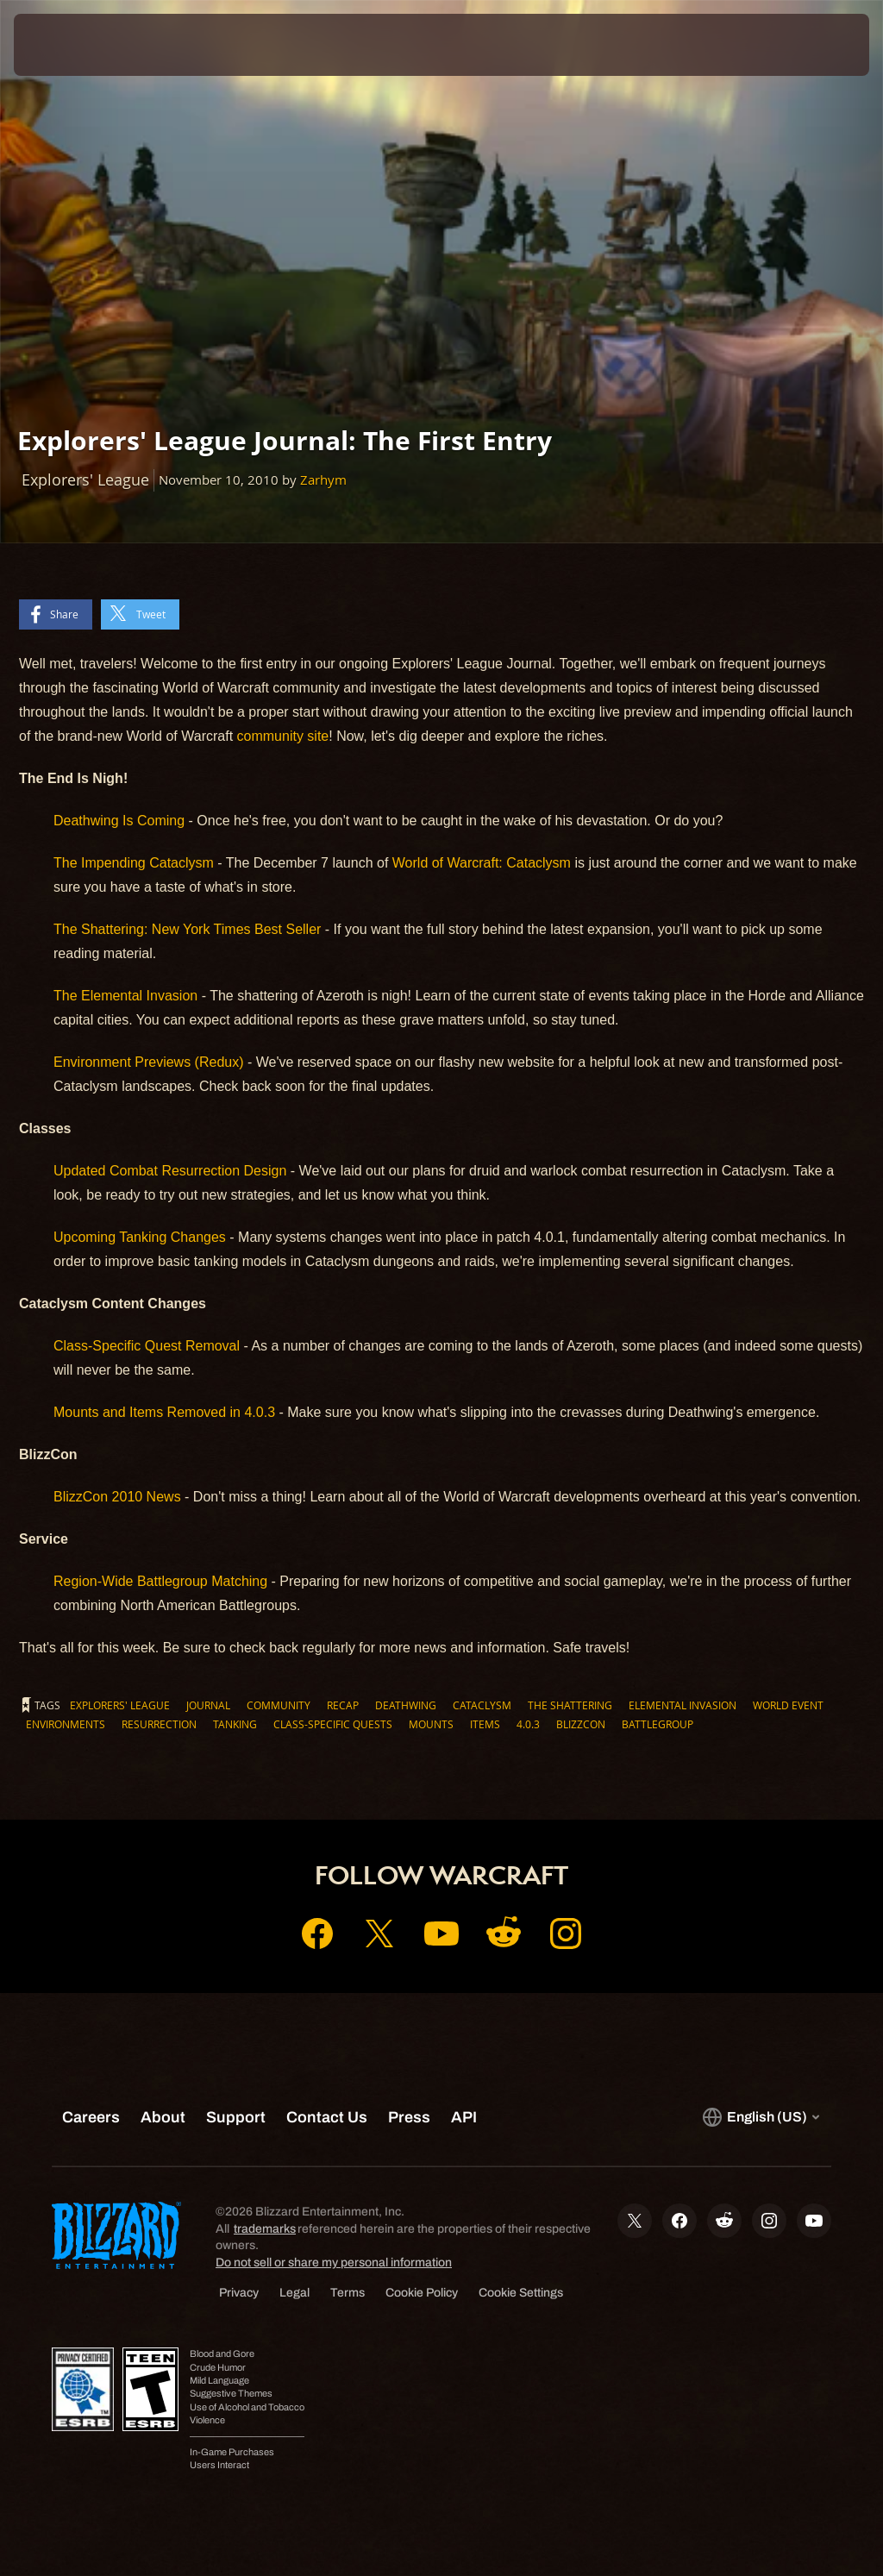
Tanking (235, 1724)
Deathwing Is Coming (119, 820)
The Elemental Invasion (125, 995)
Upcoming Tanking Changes (139, 1237)
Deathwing (405, 1705)
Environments (65, 1724)
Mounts (431, 1724)
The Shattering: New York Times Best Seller (187, 929)
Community (278, 1705)
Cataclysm (482, 1705)
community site (283, 736)
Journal (208, 1705)
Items (485, 1724)
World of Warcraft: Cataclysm (481, 863)
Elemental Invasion (682, 1705)
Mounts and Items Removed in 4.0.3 (164, 1412)
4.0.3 (528, 1724)
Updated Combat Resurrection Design (169, 1170)
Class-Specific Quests (332, 1724)
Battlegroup (657, 1724)
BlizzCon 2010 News (117, 1496)
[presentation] (65, 45)
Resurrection (159, 1724)
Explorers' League (120, 1705)
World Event (788, 1705)
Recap (343, 1705)
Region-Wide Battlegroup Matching (160, 1581)
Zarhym (323, 480)
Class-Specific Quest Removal (146, 1345)
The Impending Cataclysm (133, 863)
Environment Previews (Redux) (148, 1062)
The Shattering (570, 1705)
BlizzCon (580, 1724)
